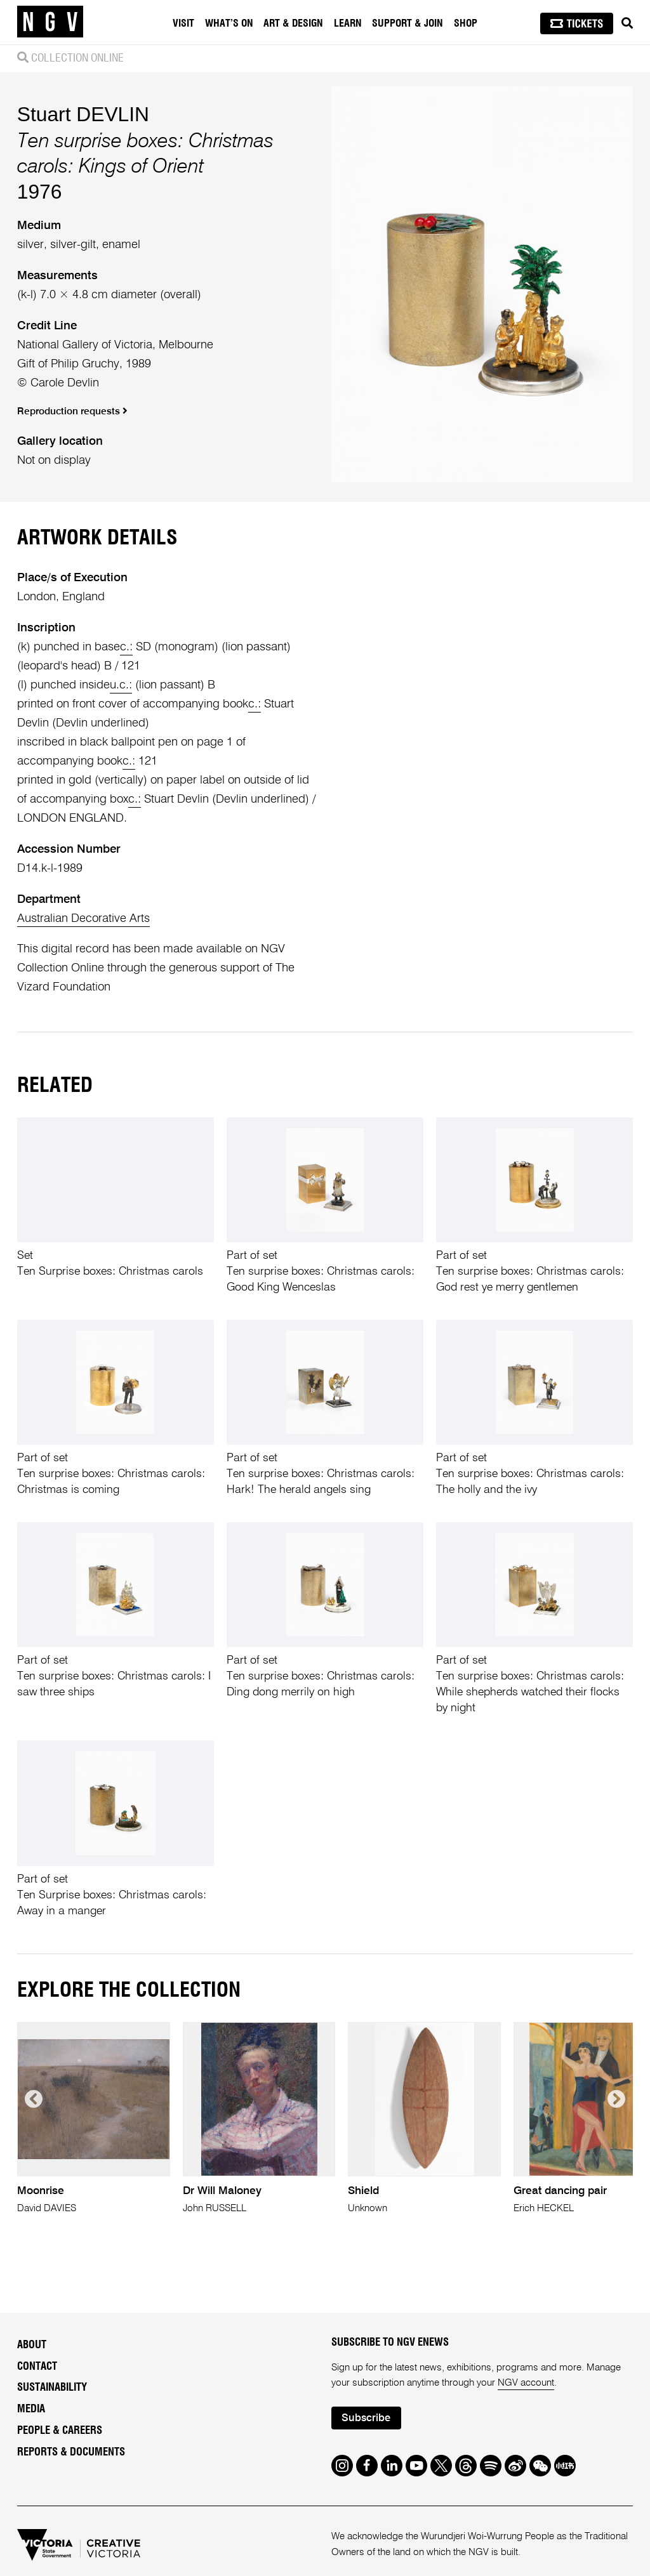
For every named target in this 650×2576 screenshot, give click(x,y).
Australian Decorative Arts (83, 918)
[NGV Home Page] (50, 22)
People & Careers (59, 2431)
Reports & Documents (71, 2452)
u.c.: (121, 685)
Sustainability (52, 2387)
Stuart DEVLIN (83, 114)
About (31, 2345)
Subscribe (366, 2418)
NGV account (526, 2383)
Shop (465, 23)
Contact (37, 2367)
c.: (126, 647)
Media (31, 2409)
